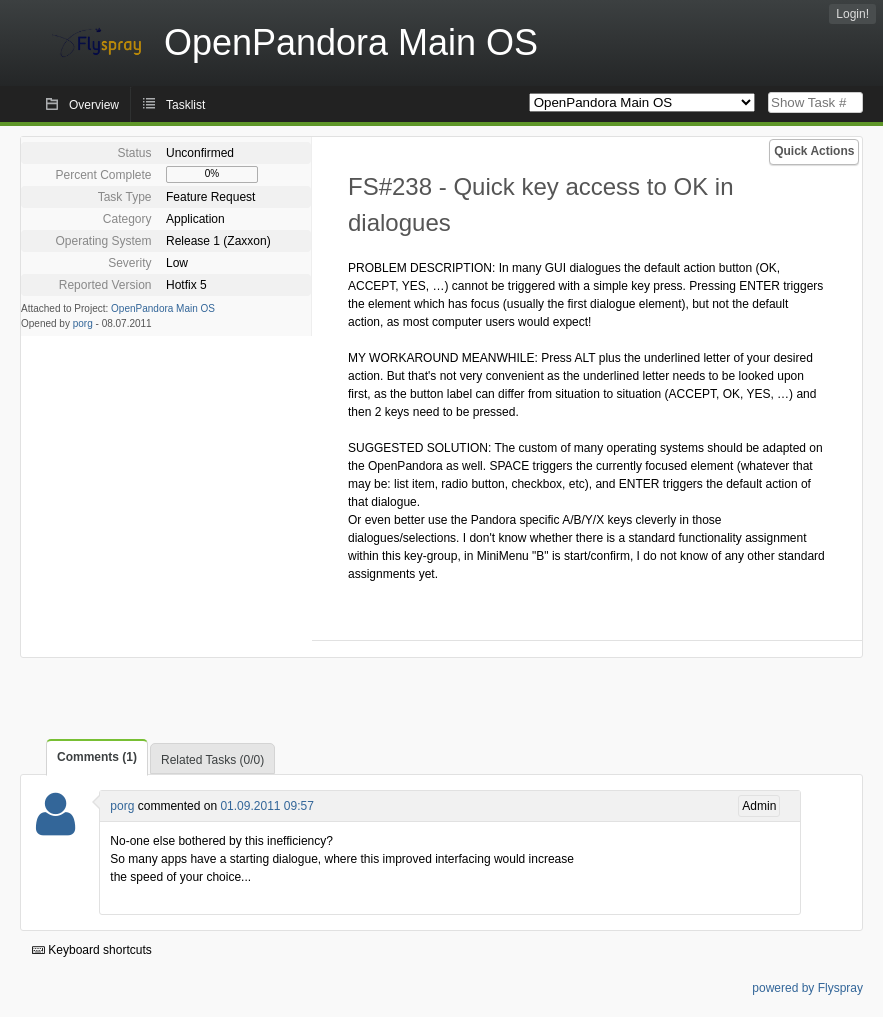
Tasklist (185, 105)
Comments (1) (97, 757)
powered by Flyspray (807, 988)
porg (83, 323)
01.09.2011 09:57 (266, 806)
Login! (852, 14)
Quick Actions (814, 151)
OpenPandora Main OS (163, 308)
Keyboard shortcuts (92, 950)
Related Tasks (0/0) (212, 760)
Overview (94, 105)
